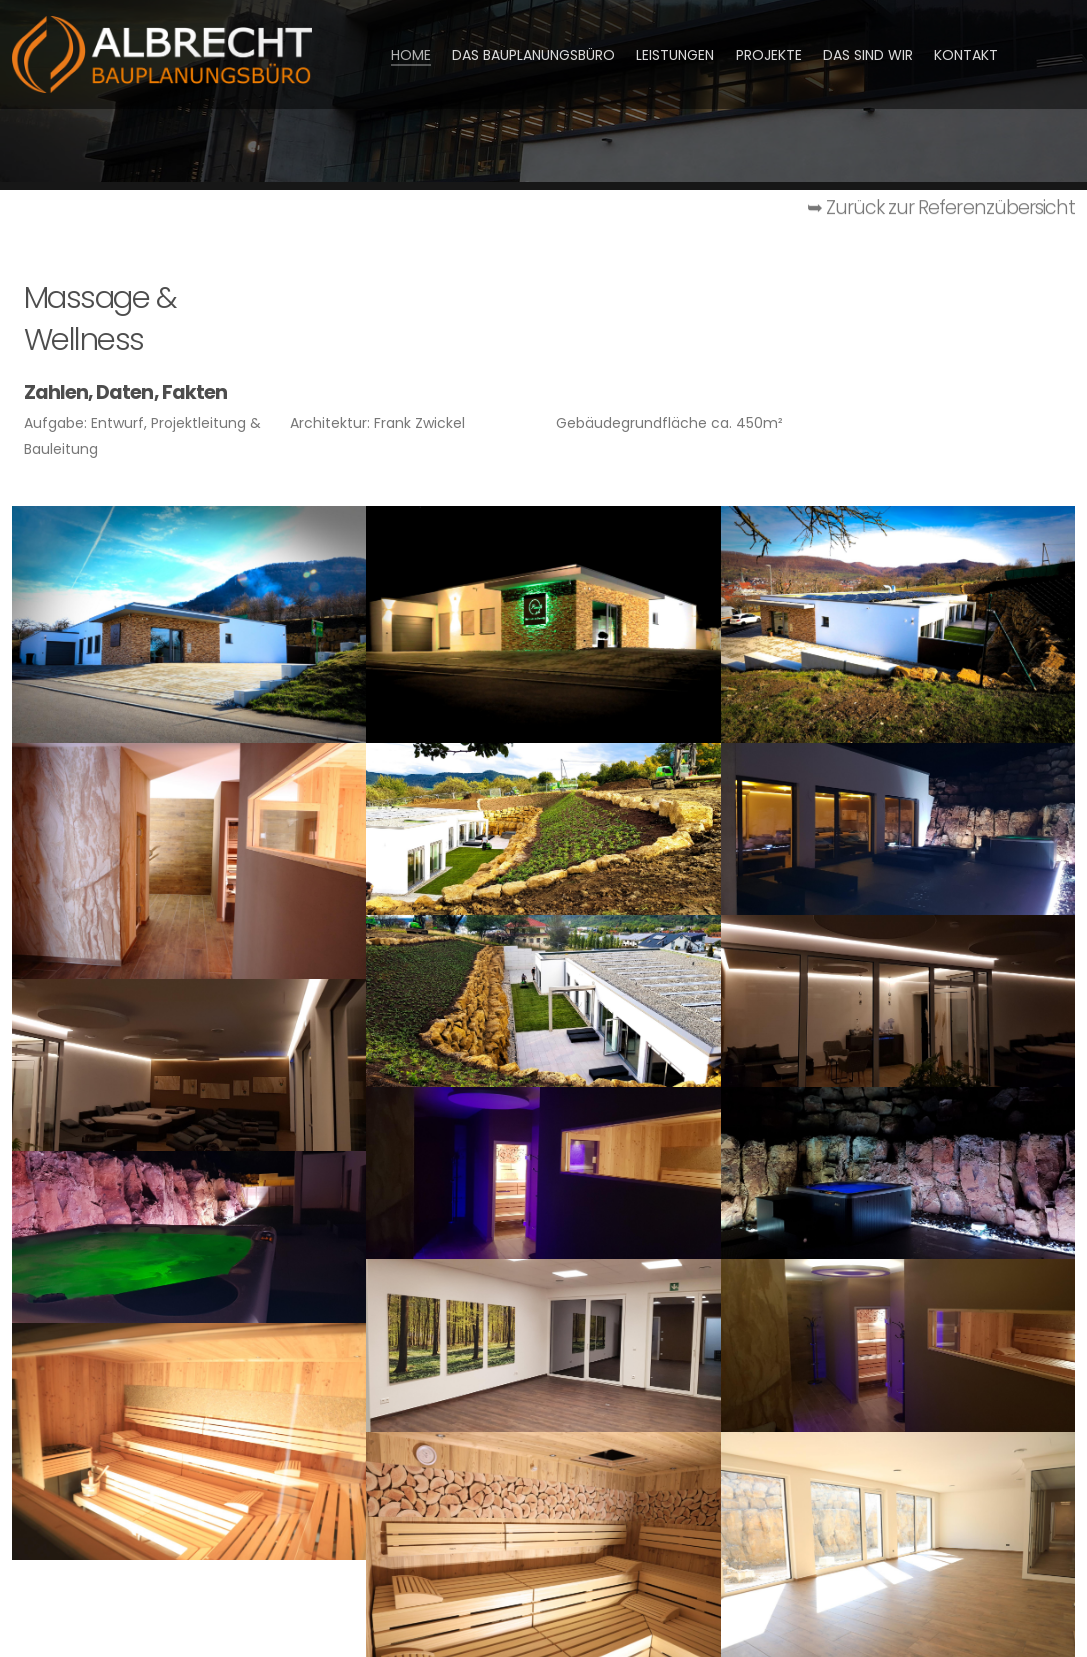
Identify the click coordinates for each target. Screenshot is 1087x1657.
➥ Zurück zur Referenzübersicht (941, 211)
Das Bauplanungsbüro (533, 55)
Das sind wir (868, 55)
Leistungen (675, 55)
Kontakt (966, 55)
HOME (411, 55)
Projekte (769, 55)
